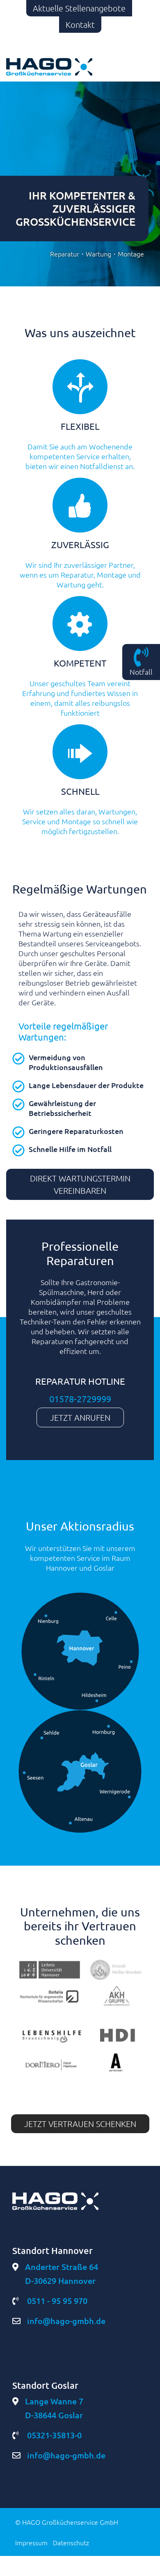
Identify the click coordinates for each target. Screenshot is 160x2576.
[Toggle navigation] (136, 67)
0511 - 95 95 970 (49, 2300)
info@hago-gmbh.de (58, 2320)
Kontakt (80, 24)
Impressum (31, 2542)
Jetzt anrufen (80, 1417)
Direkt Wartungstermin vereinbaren (80, 1184)
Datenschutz (71, 2542)
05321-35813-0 (47, 2435)
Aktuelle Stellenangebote (79, 8)
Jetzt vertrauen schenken (80, 2124)
